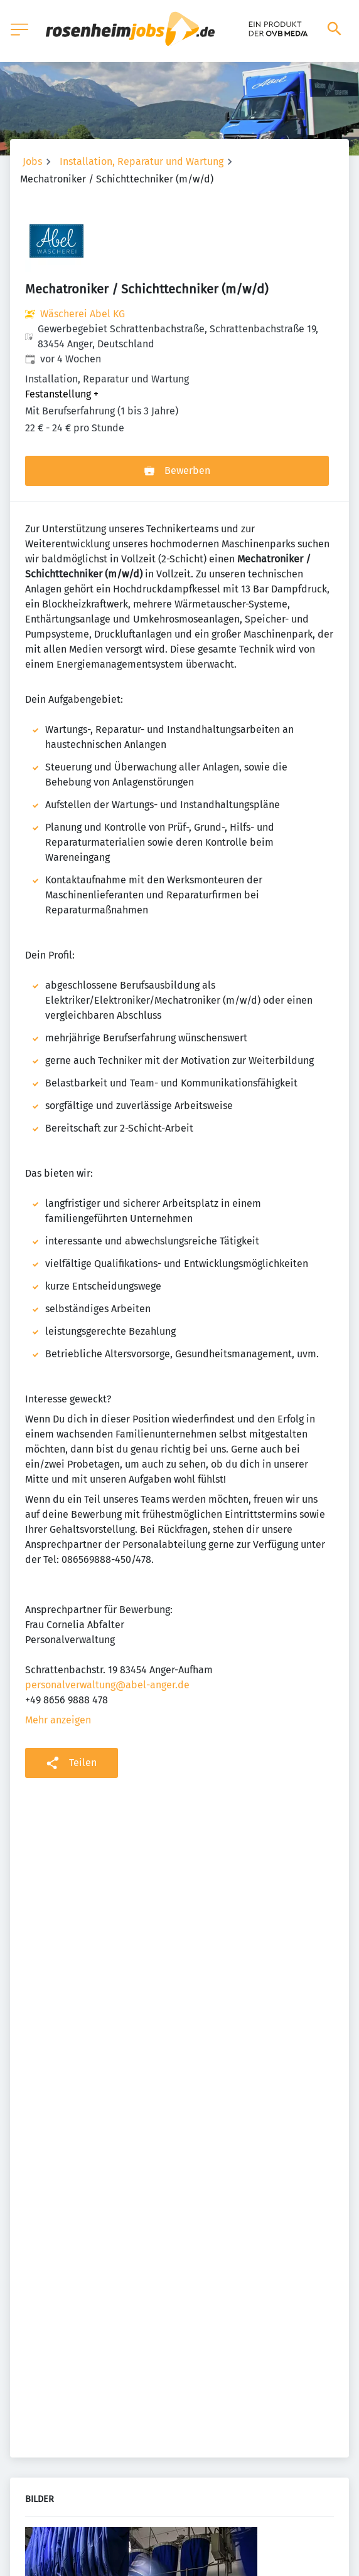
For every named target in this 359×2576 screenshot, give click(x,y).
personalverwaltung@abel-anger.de (107, 1685)
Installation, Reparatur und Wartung (141, 161)
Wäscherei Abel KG (82, 314)
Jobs (32, 161)
